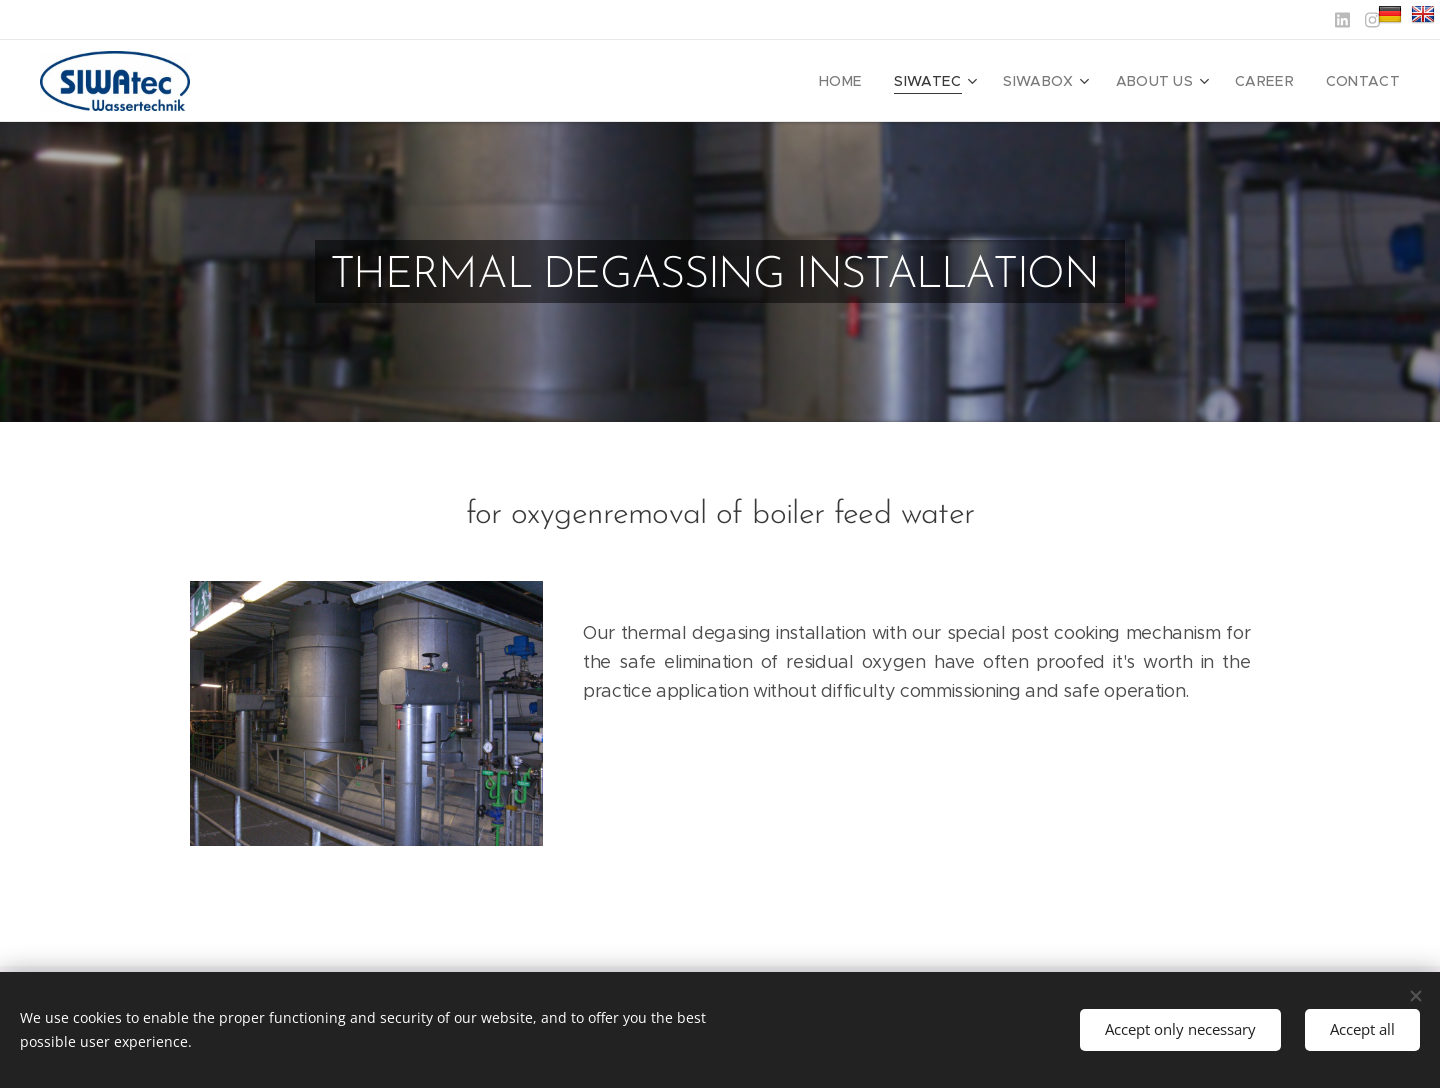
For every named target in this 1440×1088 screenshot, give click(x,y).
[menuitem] (874, 81)
